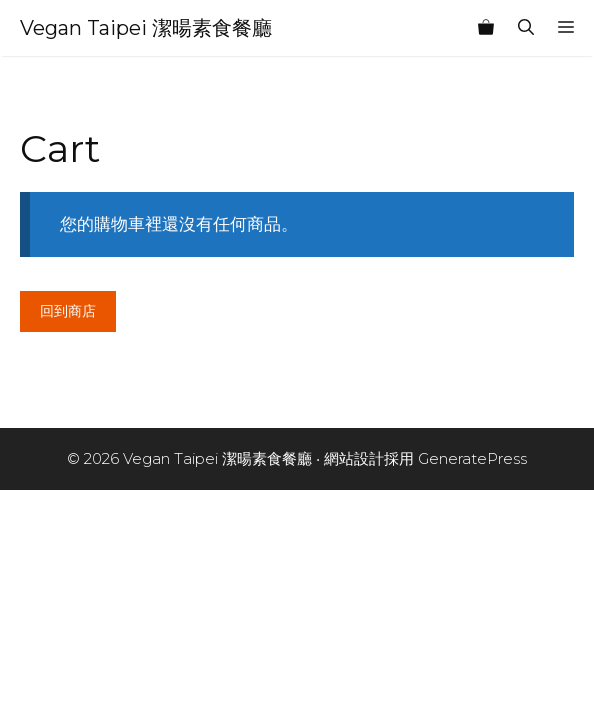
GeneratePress (472, 458)
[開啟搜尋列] (526, 28)
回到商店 (68, 311)
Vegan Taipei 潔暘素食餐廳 (146, 28)
